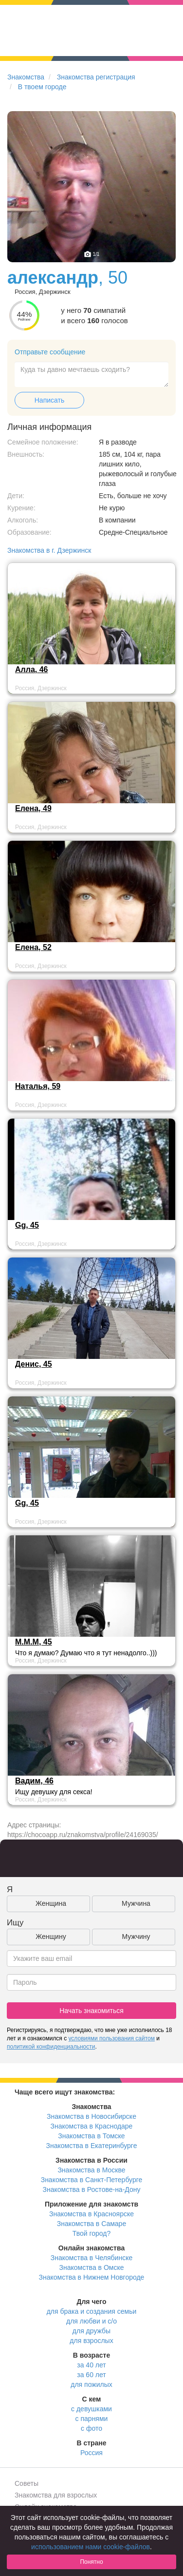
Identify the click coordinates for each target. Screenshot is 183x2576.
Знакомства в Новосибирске (91, 2116)
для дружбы (91, 2331)
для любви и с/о (91, 2321)
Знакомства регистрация (96, 77)
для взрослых (91, 2340)
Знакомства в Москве (91, 2170)
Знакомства (25, 77)
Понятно (91, 2561)
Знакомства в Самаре (91, 2223)
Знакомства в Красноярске (91, 2214)
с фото (91, 2428)
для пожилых (91, 2384)
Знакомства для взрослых (56, 2495)
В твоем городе (42, 87)
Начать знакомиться (91, 2010)
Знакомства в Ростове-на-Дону (92, 2189)
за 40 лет (91, 2365)
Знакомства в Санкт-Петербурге (92, 2180)
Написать (49, 400)
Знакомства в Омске (91, 2267)
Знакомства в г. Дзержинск (49, 550)
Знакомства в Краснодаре (92, 2126)
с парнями (91, 2418)
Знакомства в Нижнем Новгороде (92, 2277)
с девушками (91, 2409)
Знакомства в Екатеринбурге (91, 2146)
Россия (91, 2453)
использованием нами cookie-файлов (90, 2547)
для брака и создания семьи (92, 2311)
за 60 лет (91, 2375)
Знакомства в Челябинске (91, 2258)
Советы (26, 2483)
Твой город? (92, 2233)
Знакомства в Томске (91, 2136)
